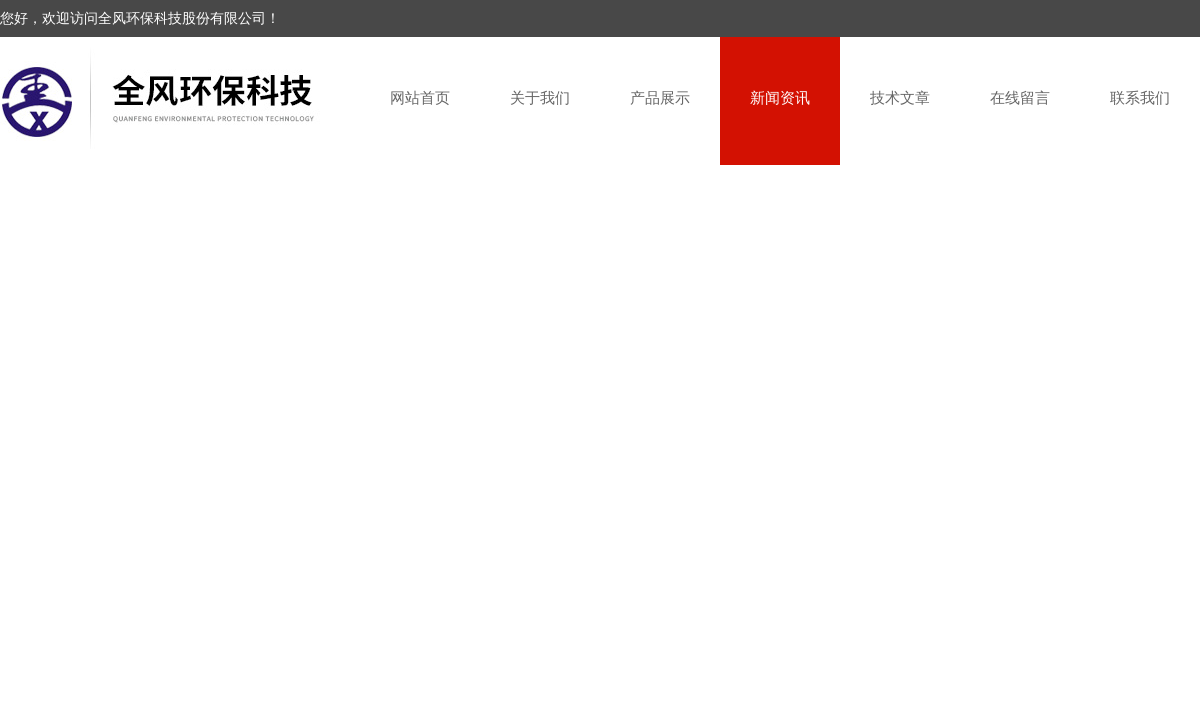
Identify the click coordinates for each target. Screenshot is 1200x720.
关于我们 (540, 97)
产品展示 (660, 97)
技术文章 (900, 97)
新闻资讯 (780, 97)
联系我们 (1140, 97)
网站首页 (420, 97)
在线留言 (1020, 97)
